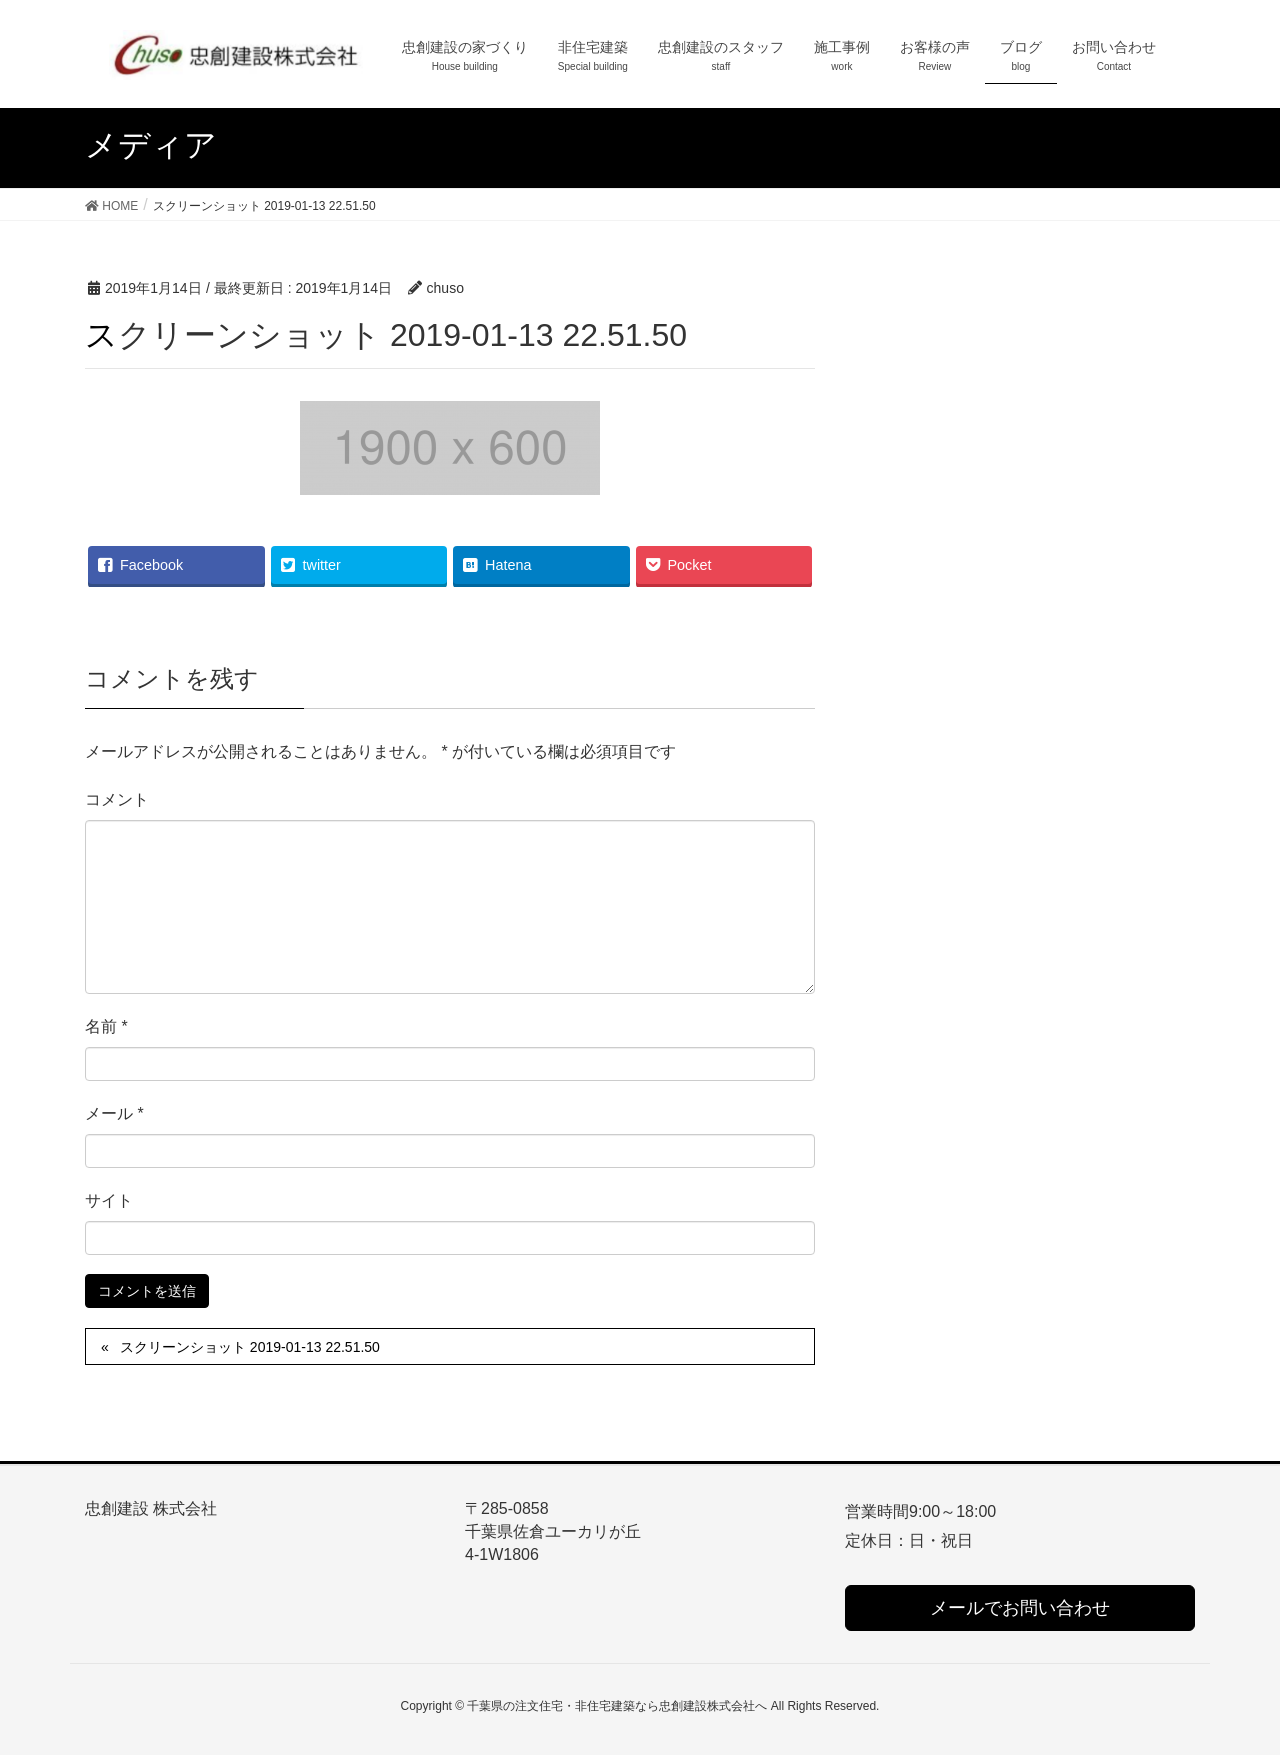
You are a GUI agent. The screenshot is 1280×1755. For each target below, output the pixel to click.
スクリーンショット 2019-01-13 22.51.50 (250, 1347)
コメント (117, 799)
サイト (109, 1200)
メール (114, 1113)
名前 (106, 1026)
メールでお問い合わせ (1020, 1608)
